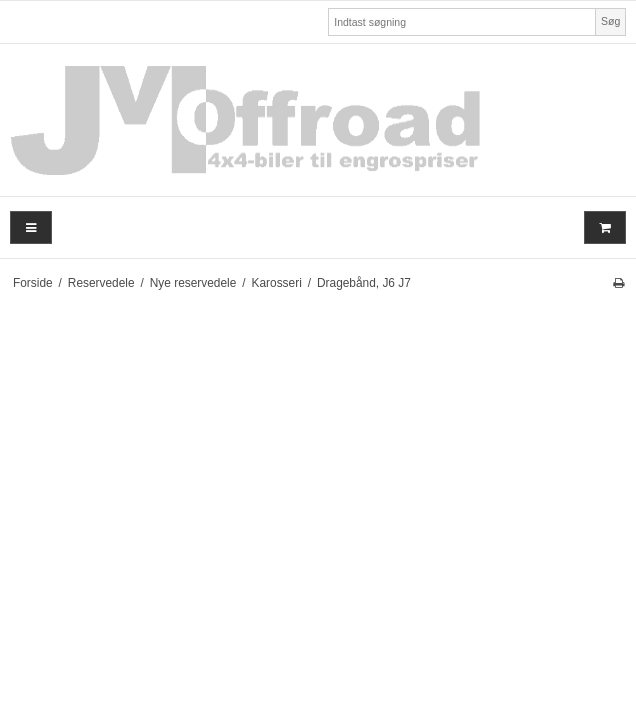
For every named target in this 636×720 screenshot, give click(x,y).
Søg (610, 21)
